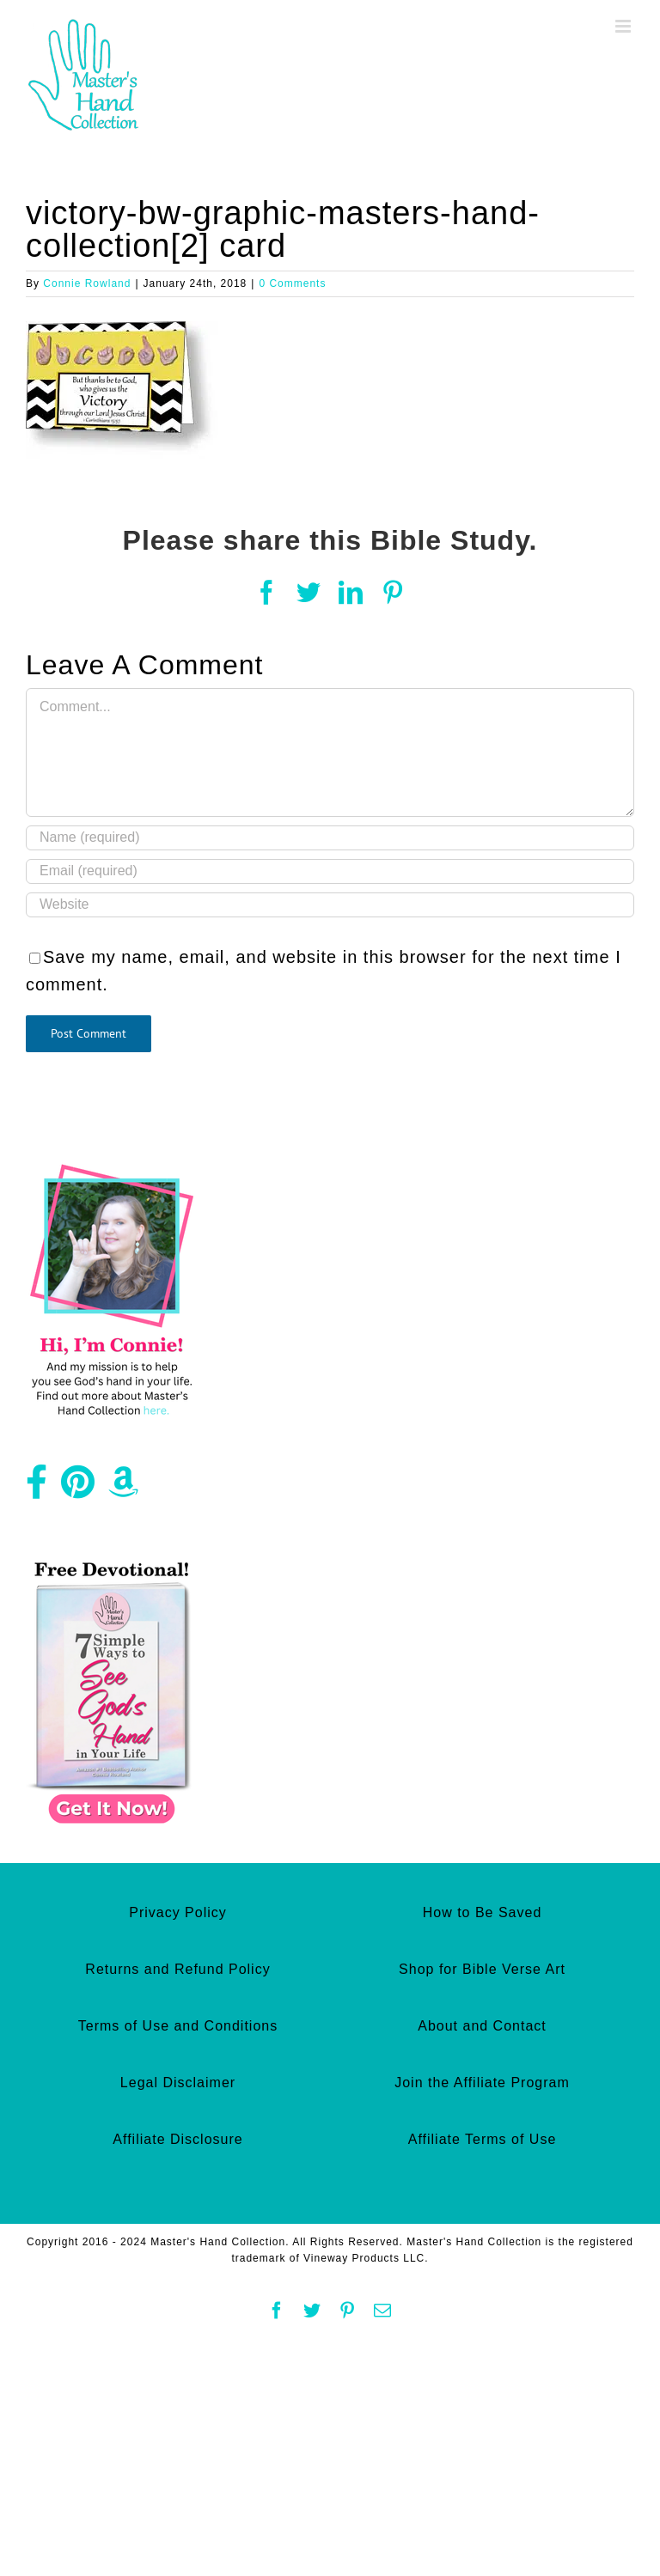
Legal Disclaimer (177, 2082)
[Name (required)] (330, 837)
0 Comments (292, 283)
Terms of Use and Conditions (178, 2026)
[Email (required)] (330, 871)
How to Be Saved (482, 1912)
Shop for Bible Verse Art (482, 1969)
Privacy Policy (178, 1912)
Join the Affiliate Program (482, 2082)
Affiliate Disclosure (177, 2139)
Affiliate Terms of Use (482, 2139)
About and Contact (482, 2026)
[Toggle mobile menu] (624, 26)
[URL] (330, 904)
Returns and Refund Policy (177, 1969)
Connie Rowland (87, 283)
